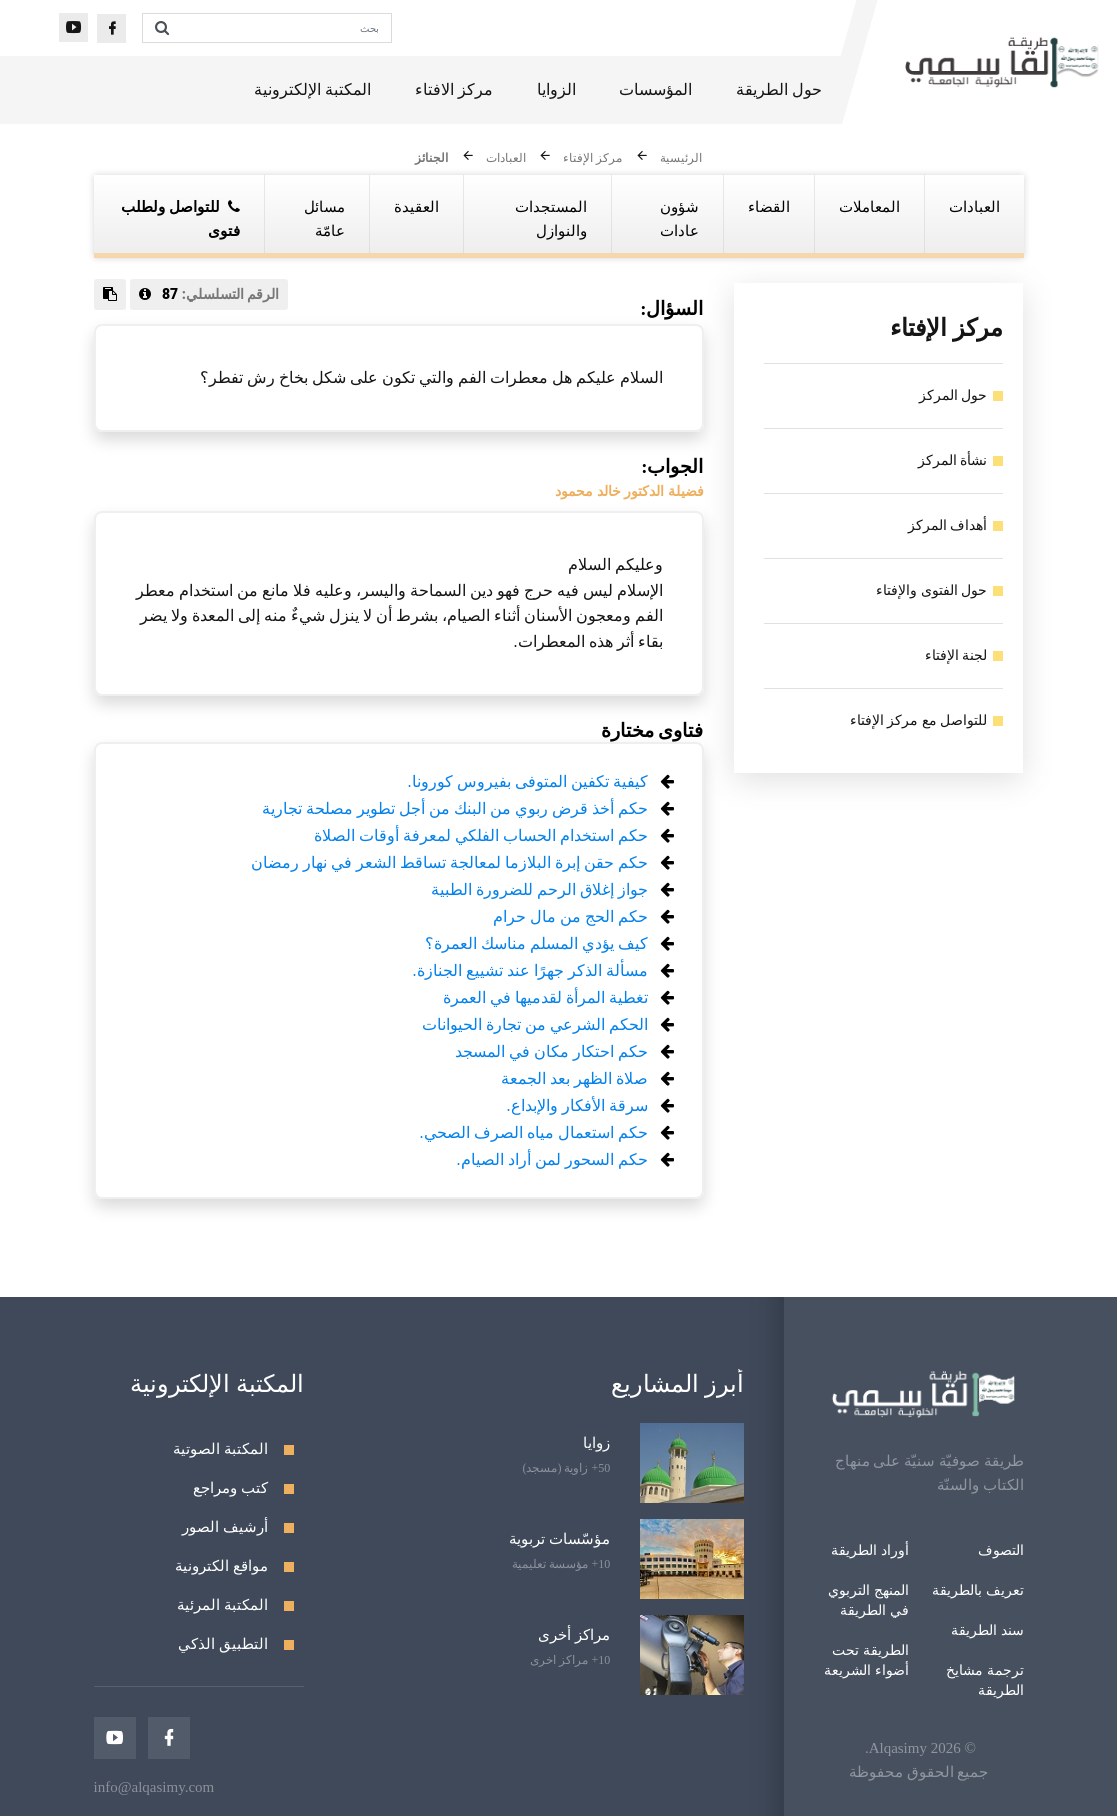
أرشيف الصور (225, 1527)
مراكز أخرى (574, 1635)
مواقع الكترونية (221, 1566)
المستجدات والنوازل (551, 219)
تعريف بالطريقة (978, 1590)
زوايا (596, 1443)
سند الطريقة (987, 1630)
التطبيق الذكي (223, 1644)
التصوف (1001, 1550)
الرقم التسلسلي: (209, 294)
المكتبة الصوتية (220, 1449)
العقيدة (416, 207)
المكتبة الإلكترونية (312, 89)
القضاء (769, 207)
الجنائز (431, 159)
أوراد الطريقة (870, 1550)
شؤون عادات (679, 219)
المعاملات (869, 207)
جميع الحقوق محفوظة (919, 1772)
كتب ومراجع (230, 1488)
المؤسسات (655, 89)
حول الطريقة (779, 89)
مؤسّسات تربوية (559, 1539)
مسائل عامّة (324, 219)
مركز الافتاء (454, 89)
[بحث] (285, 28)
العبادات (506, 159)
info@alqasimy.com (154, 1787)
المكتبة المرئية (222, 1605)
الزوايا (556, 89)
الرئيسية (681, 159)
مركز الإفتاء (592, 159)
